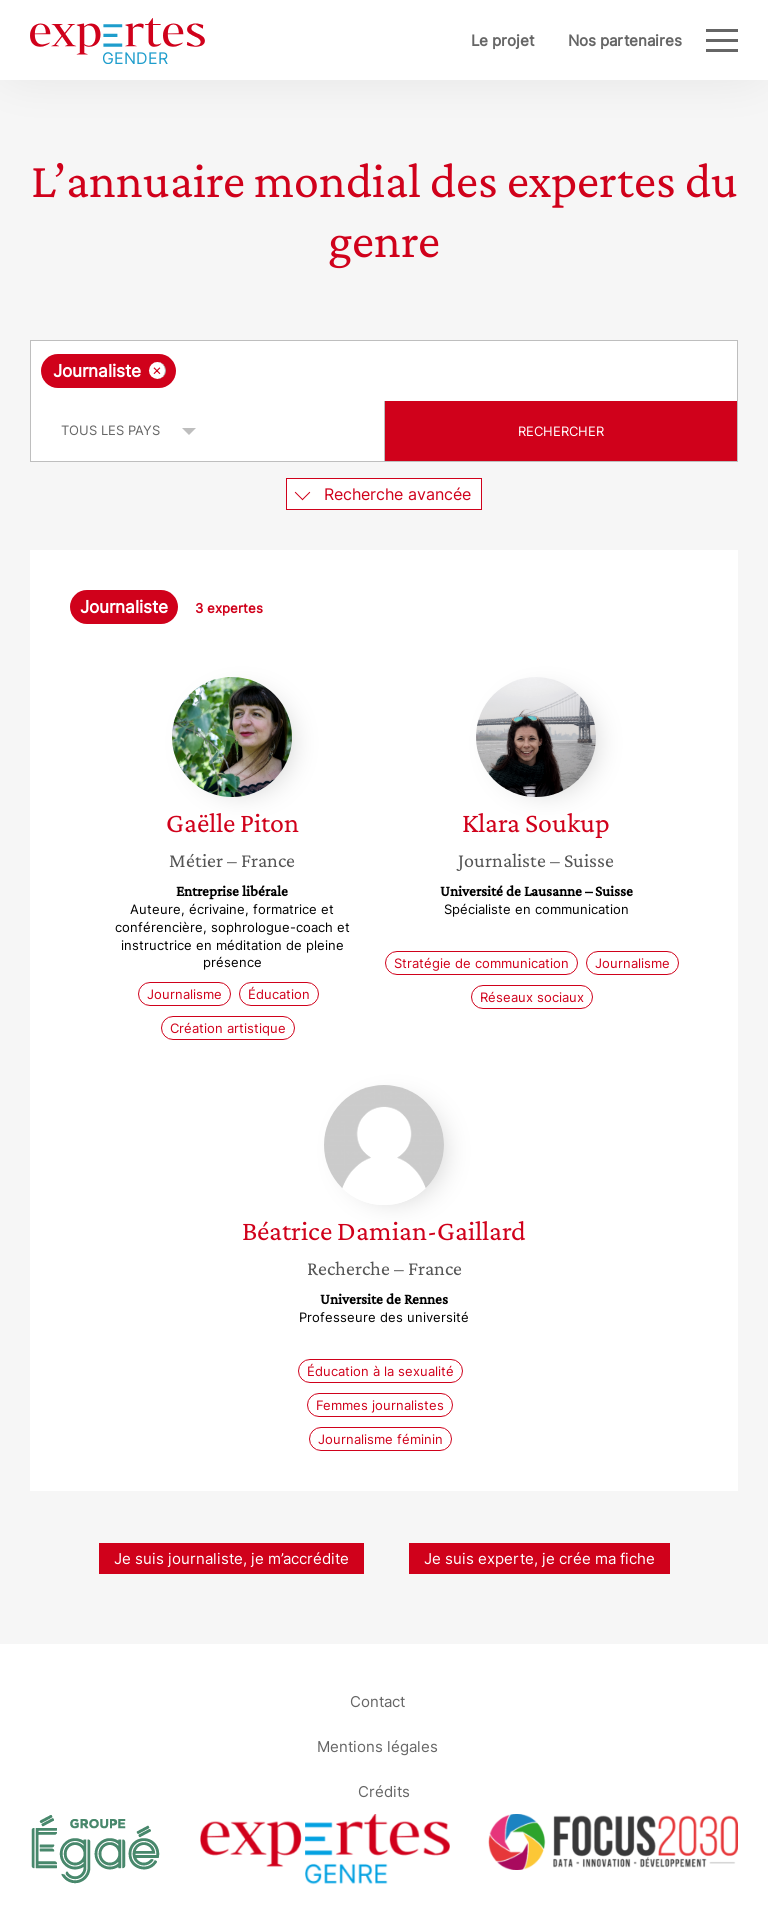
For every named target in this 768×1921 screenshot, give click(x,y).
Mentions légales (377, 1746)
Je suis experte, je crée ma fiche (539, 1558)
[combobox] (384, 371)
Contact (377, 1701)
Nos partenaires (625, 40)
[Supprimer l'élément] (157, 370)
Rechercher (561, 431)
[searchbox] (340, 371)
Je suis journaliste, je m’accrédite (231, 1558)
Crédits (384, 1791)
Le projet (502, 40)
